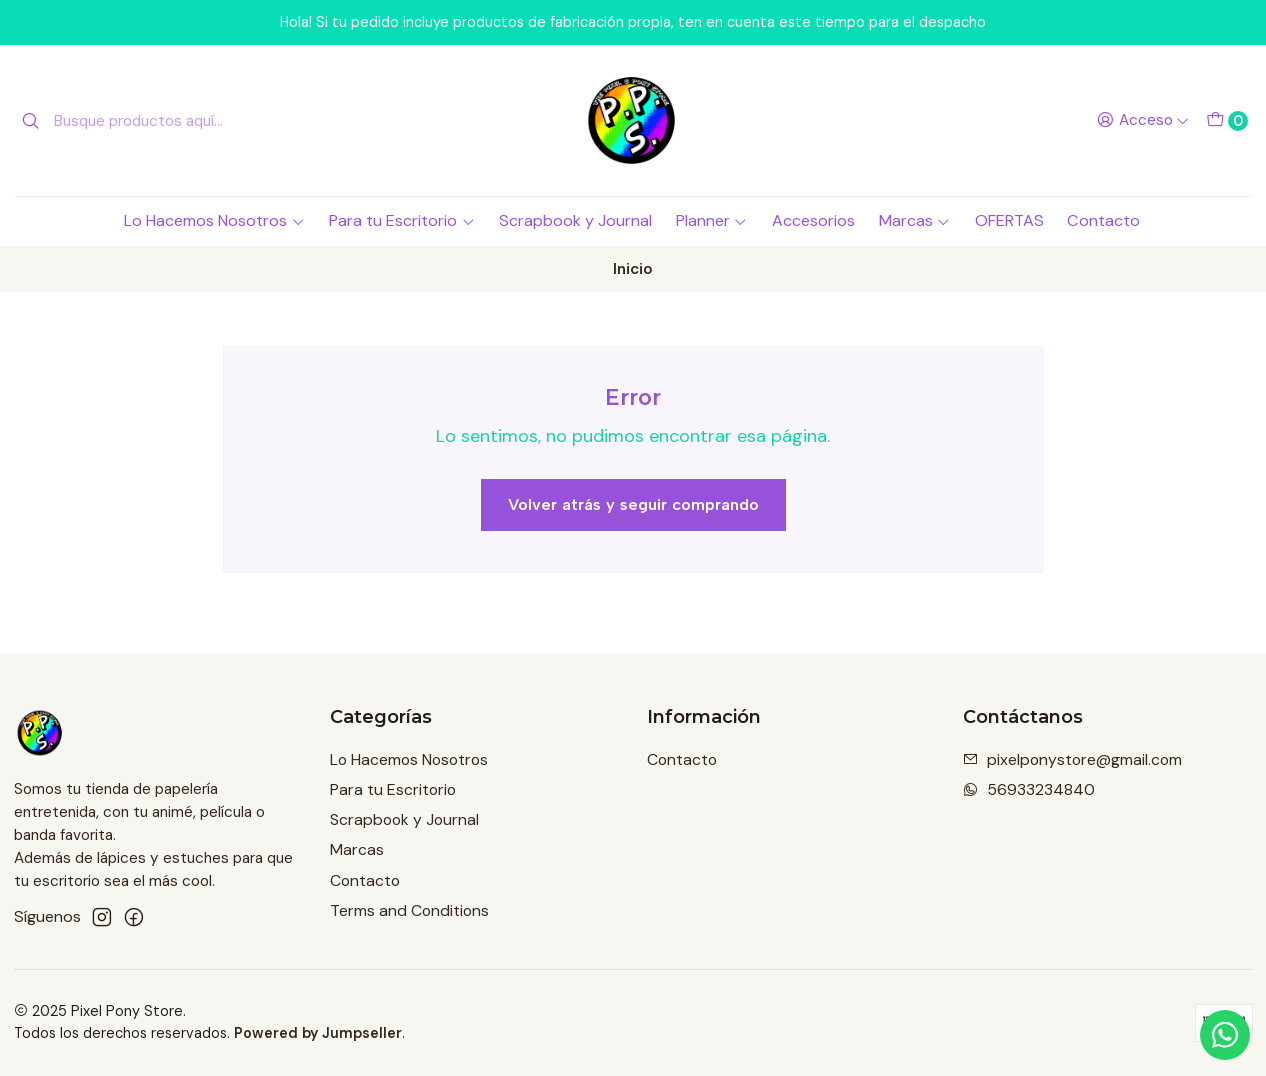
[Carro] (1226, 121)
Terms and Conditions (409, 910)
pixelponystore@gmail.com (1072, 759)
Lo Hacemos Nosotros (214, 220)
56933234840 (1029, 789)
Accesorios (813, 220)
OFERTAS (1009, 220)
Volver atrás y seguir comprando (633, 504)
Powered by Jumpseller (318, 1033)
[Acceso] (1142, 121)
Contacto (1103, 220)
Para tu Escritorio (402, 220)
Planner (712, 220)
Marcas (915, 220)
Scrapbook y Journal (575, 220)
